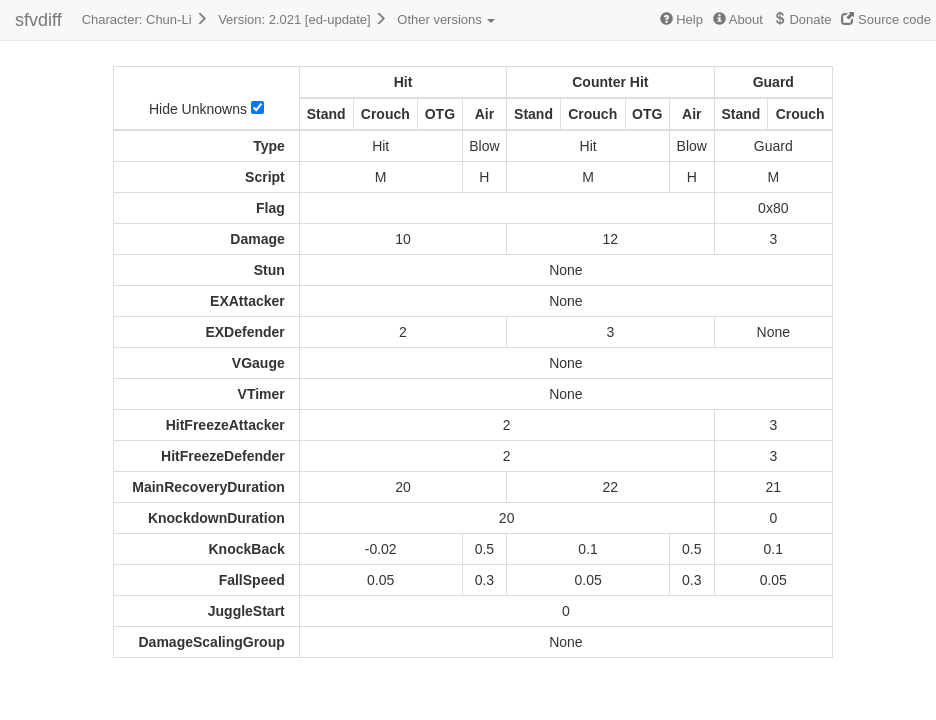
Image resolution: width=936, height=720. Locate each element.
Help (681, 19)
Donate (802, 19)
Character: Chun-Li (145, 19)
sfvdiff (38, 20)
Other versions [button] (446, 19)
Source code (886, 19)
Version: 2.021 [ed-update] (302, 19)
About (738, 19)
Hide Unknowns (206, 109)
